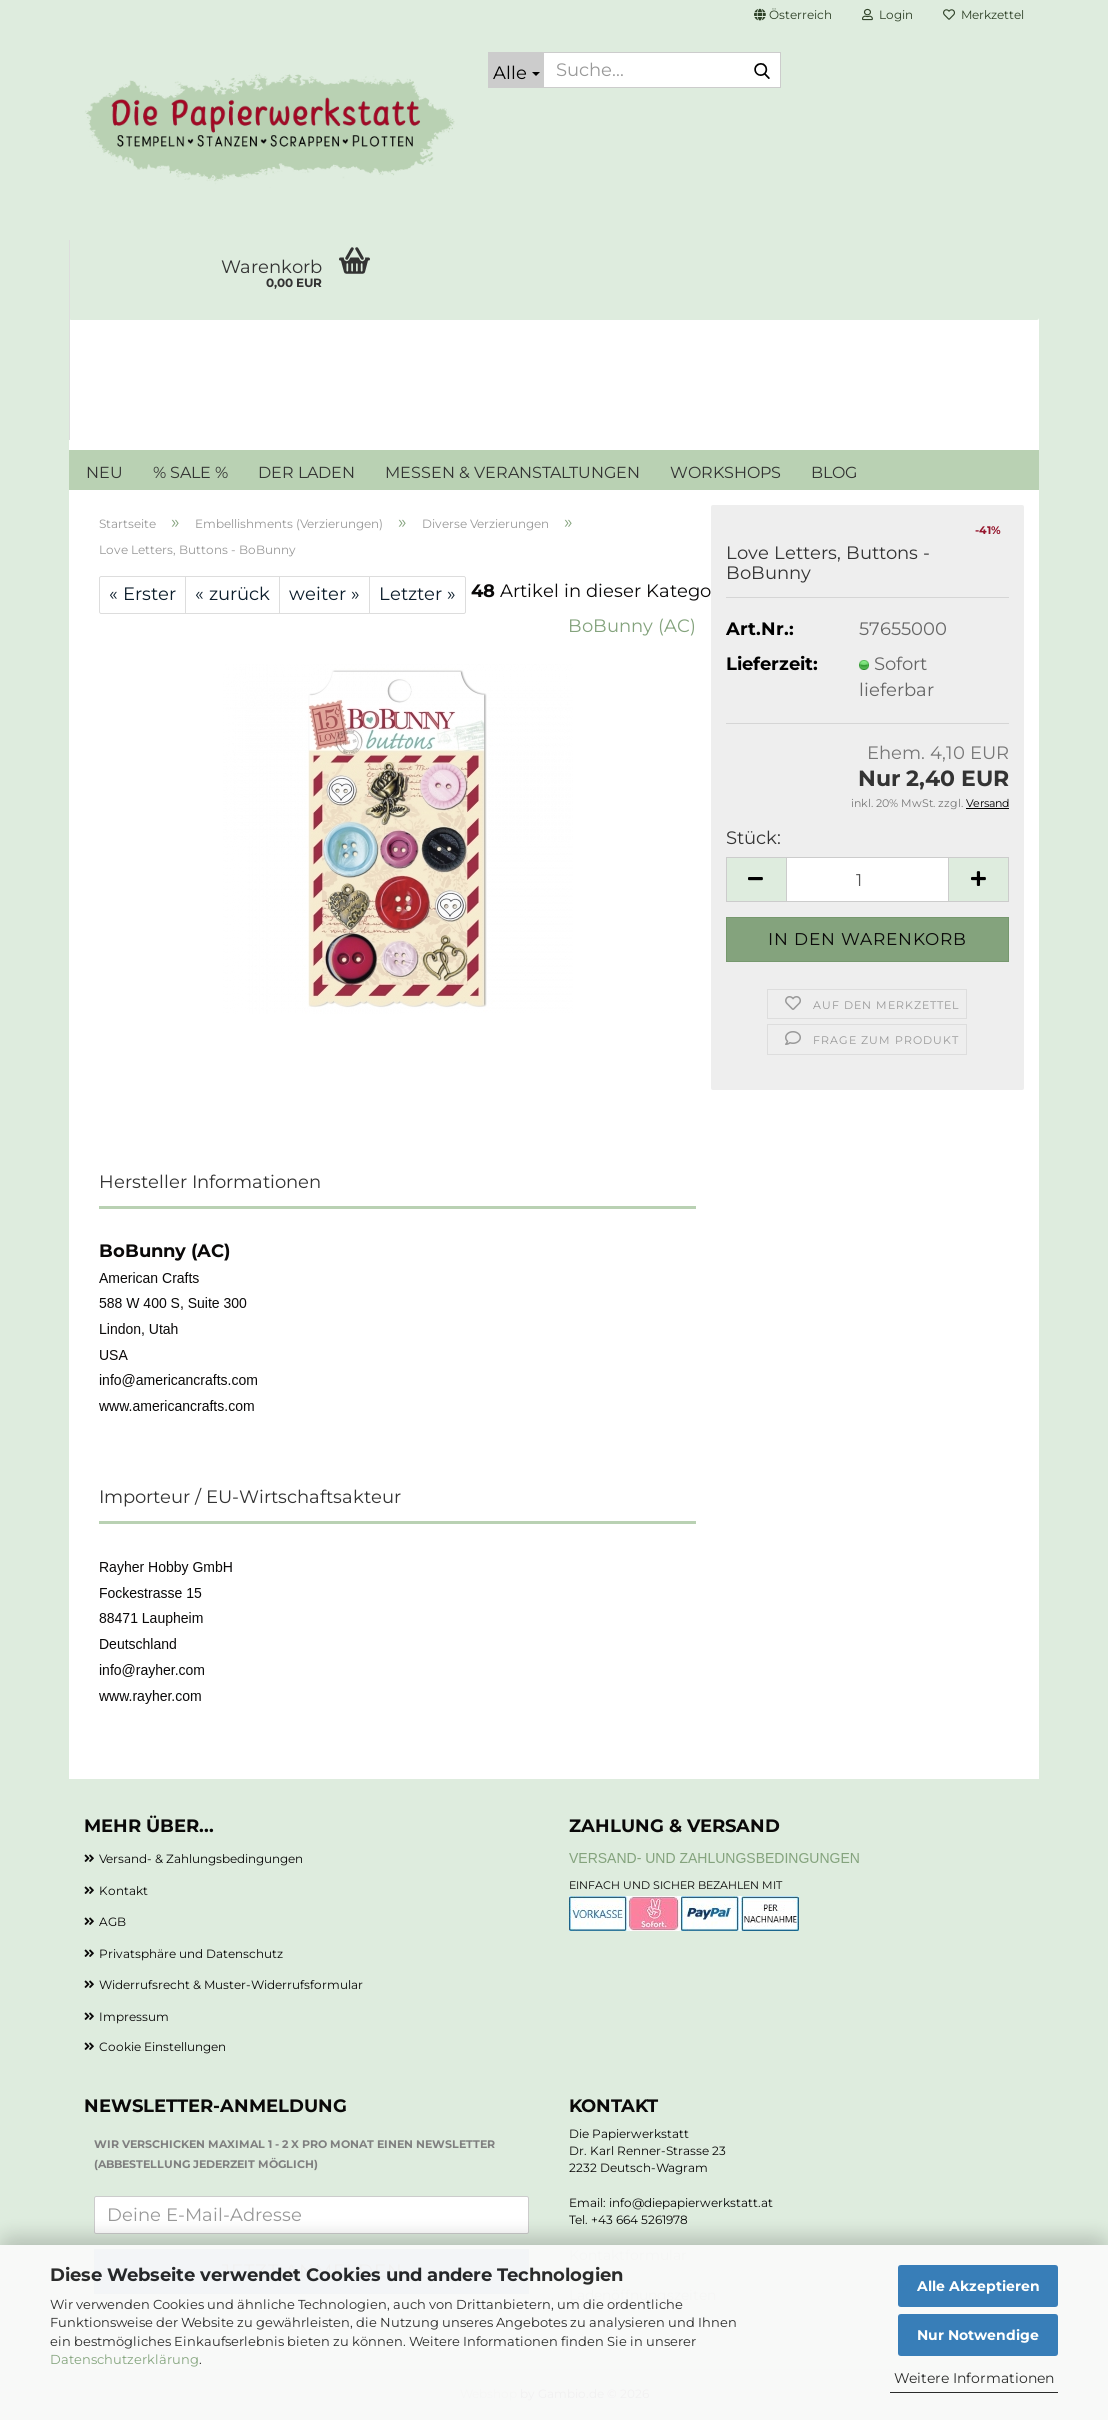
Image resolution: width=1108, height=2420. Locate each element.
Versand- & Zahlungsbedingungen (201, 1858)
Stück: (753, 838)
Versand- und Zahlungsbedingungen (714, 1858)
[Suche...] (516, 70)
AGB (112, 1921)
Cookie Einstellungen (162, 2046)
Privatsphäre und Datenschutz (191, 1953)
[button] (793, 15)
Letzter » (417, 594)
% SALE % (190, 472)
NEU (104, 472)
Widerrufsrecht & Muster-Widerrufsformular (231, 1984)
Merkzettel (983, 14)
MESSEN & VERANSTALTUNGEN (512, 472)
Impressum (134, 2016)
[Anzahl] (867, 879)
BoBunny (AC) (632, 626)
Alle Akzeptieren (978, 2286)
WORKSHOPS (725, 472)
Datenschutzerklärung (124, 2359)
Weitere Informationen (974, 2378)
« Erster (142, 594)
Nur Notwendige (978, 2335)
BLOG (834, 472)
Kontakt (123, 1890)
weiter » (324, 594)
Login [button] (887, 14)
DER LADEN (306, 472)
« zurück (232, 594)
